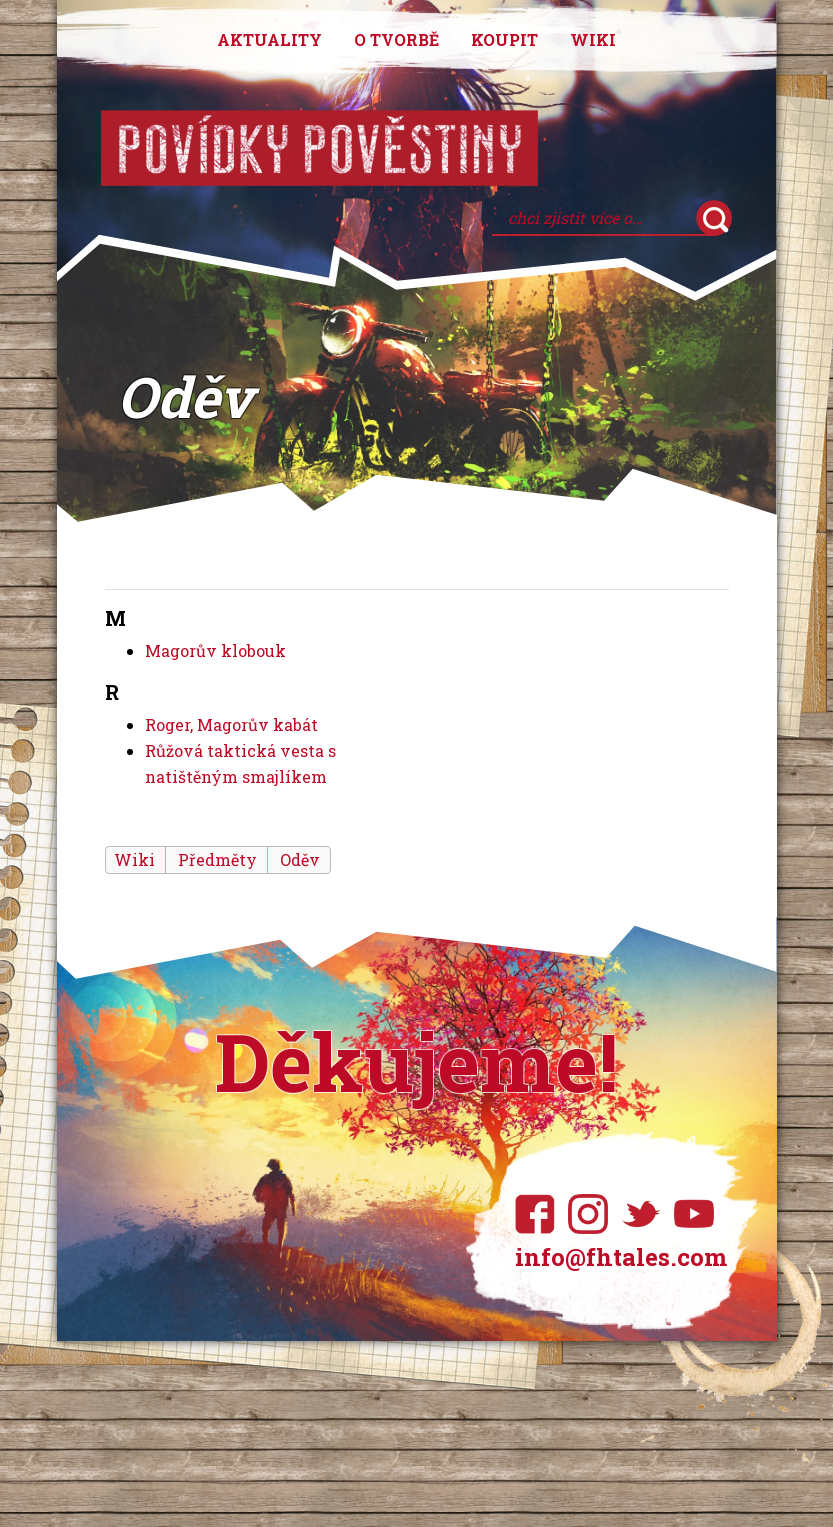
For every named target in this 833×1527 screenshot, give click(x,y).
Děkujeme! (416, 1061)
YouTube (698, 1214)
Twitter (645, 1214)
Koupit (504, 39)
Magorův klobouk (215, 650)
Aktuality (269, 39)
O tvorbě (396, 39)
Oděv (300, 859)
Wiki (593, 39)
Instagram (592, 1214)
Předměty (217, 859)
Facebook (539, 1214)
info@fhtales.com (621, 1257)
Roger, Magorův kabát (231, 724)
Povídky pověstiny (319, 148)
